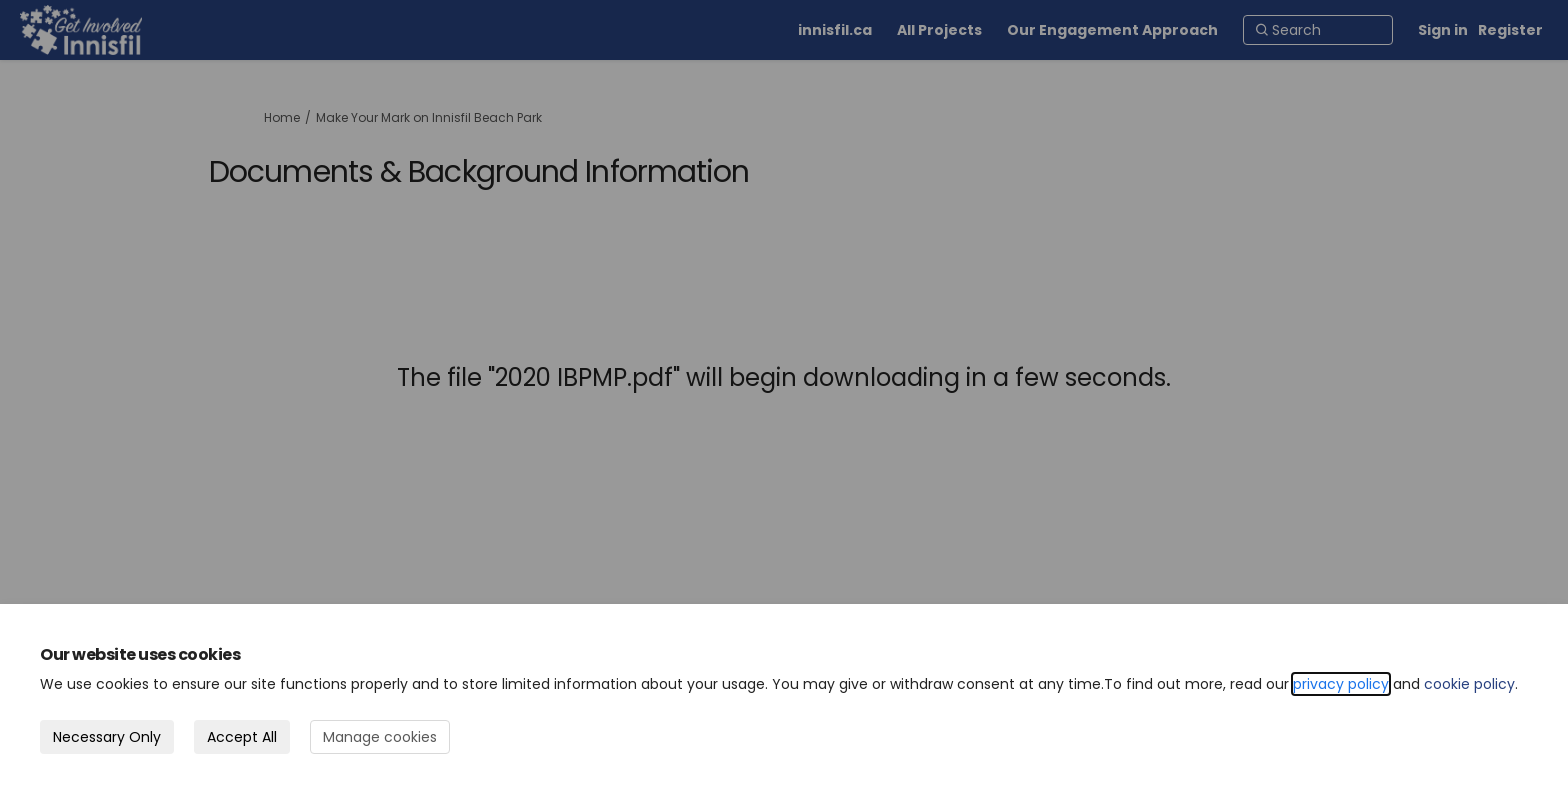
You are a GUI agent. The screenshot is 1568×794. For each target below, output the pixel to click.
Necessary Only (107, 737)
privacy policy (1341, 684)
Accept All (242, 737)
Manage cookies (380, 737)
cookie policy (1469, 684)
